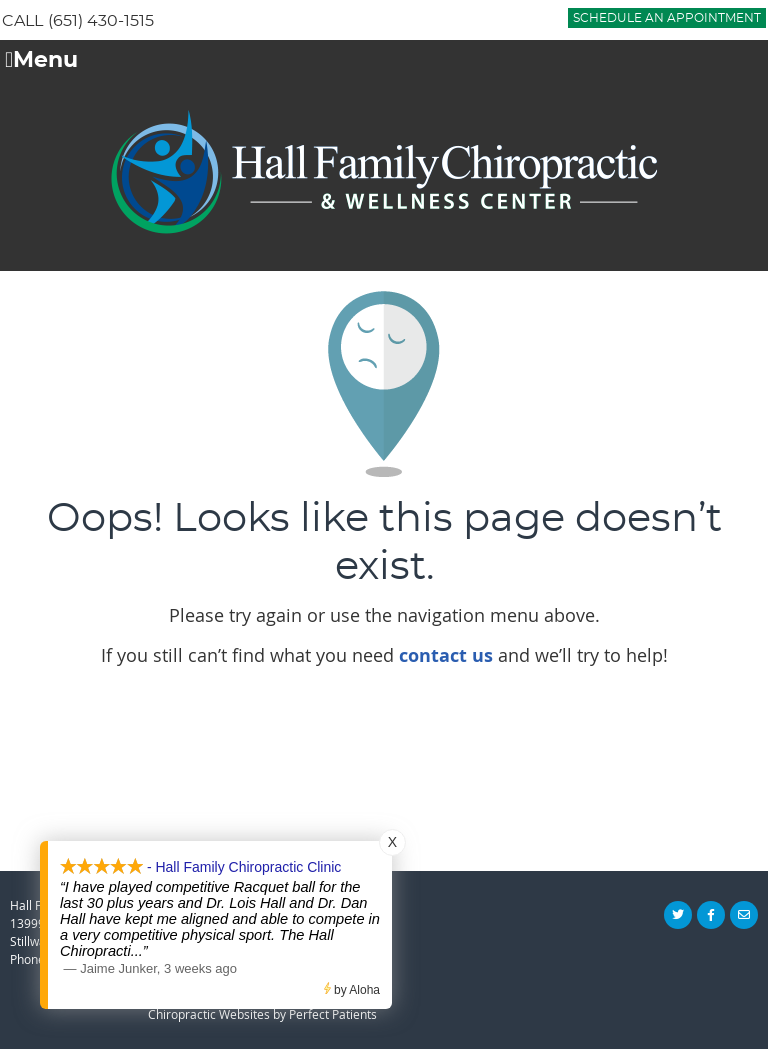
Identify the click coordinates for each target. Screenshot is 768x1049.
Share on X (678, 915)
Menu (41, 61)
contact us (446, 655)
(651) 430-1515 (101, 21)
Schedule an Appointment (667, 18)
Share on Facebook (711, 915)
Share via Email (744, 915)
